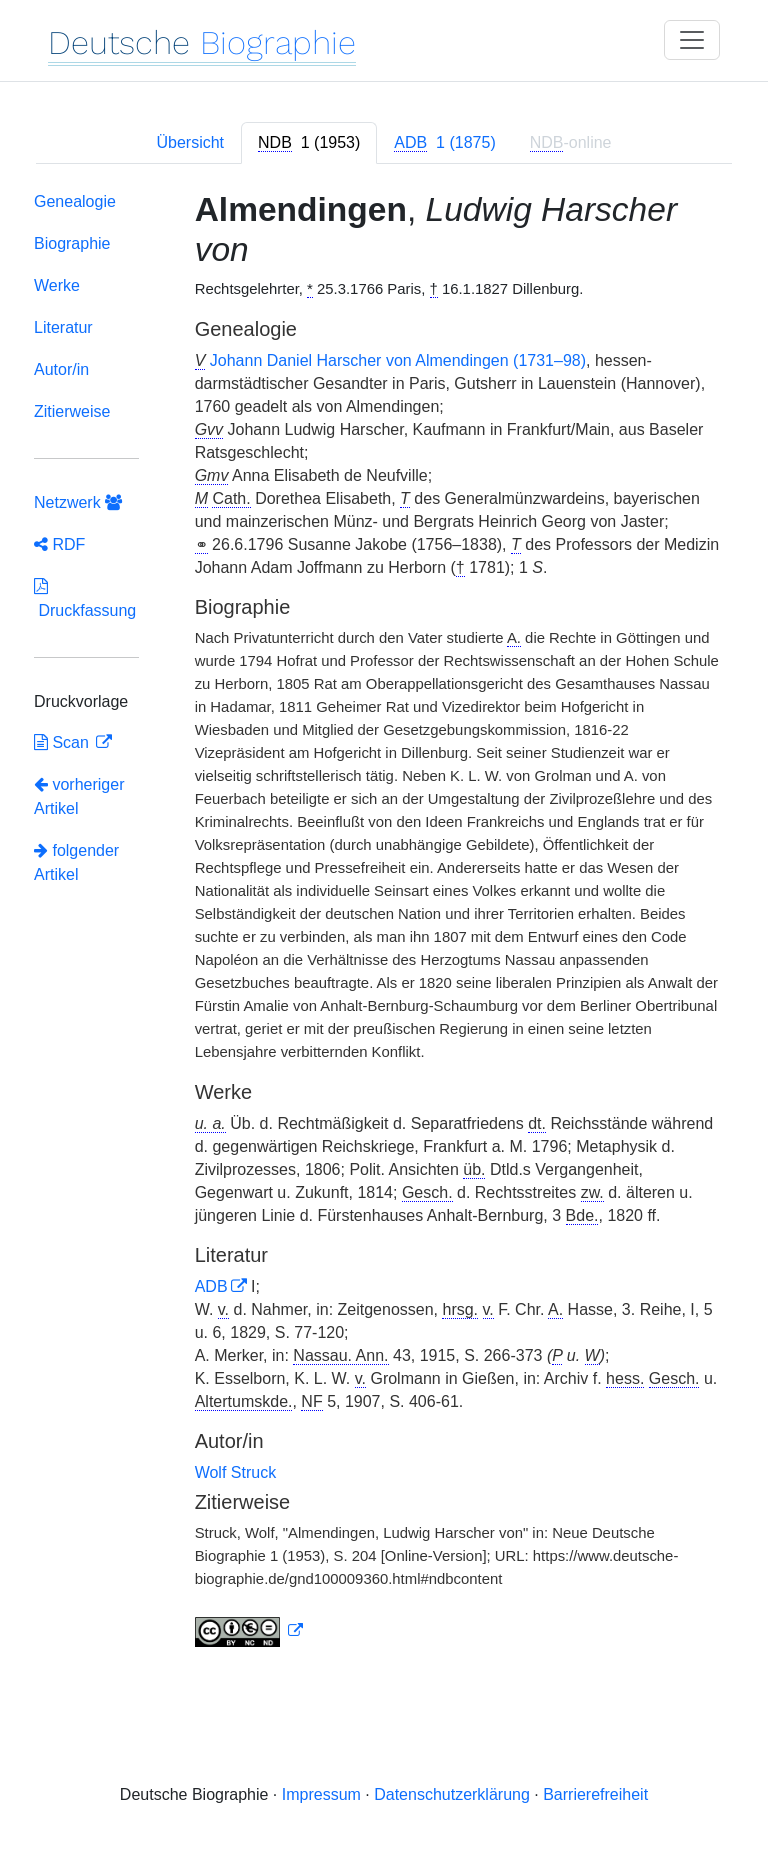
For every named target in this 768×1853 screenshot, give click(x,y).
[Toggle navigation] (692, 40)
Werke (57, 285)
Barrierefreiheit (595, 1794)
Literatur (63, 327)
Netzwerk (78, 502)
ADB (211, 1286)
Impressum (321, 1794)
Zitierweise (72, 411)
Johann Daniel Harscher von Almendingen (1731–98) (398, 360)
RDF (59, 544)
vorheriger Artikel (79, 796)
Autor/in (61, 369)
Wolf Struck (236, 1472)
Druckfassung (85, 598)
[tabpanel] (384, 923)
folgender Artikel (76, 862)
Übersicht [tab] (190, 142)
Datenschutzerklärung (452, 1794)
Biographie (72, 243)
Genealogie (75, 201)
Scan (63, 742)
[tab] (309, 143)
